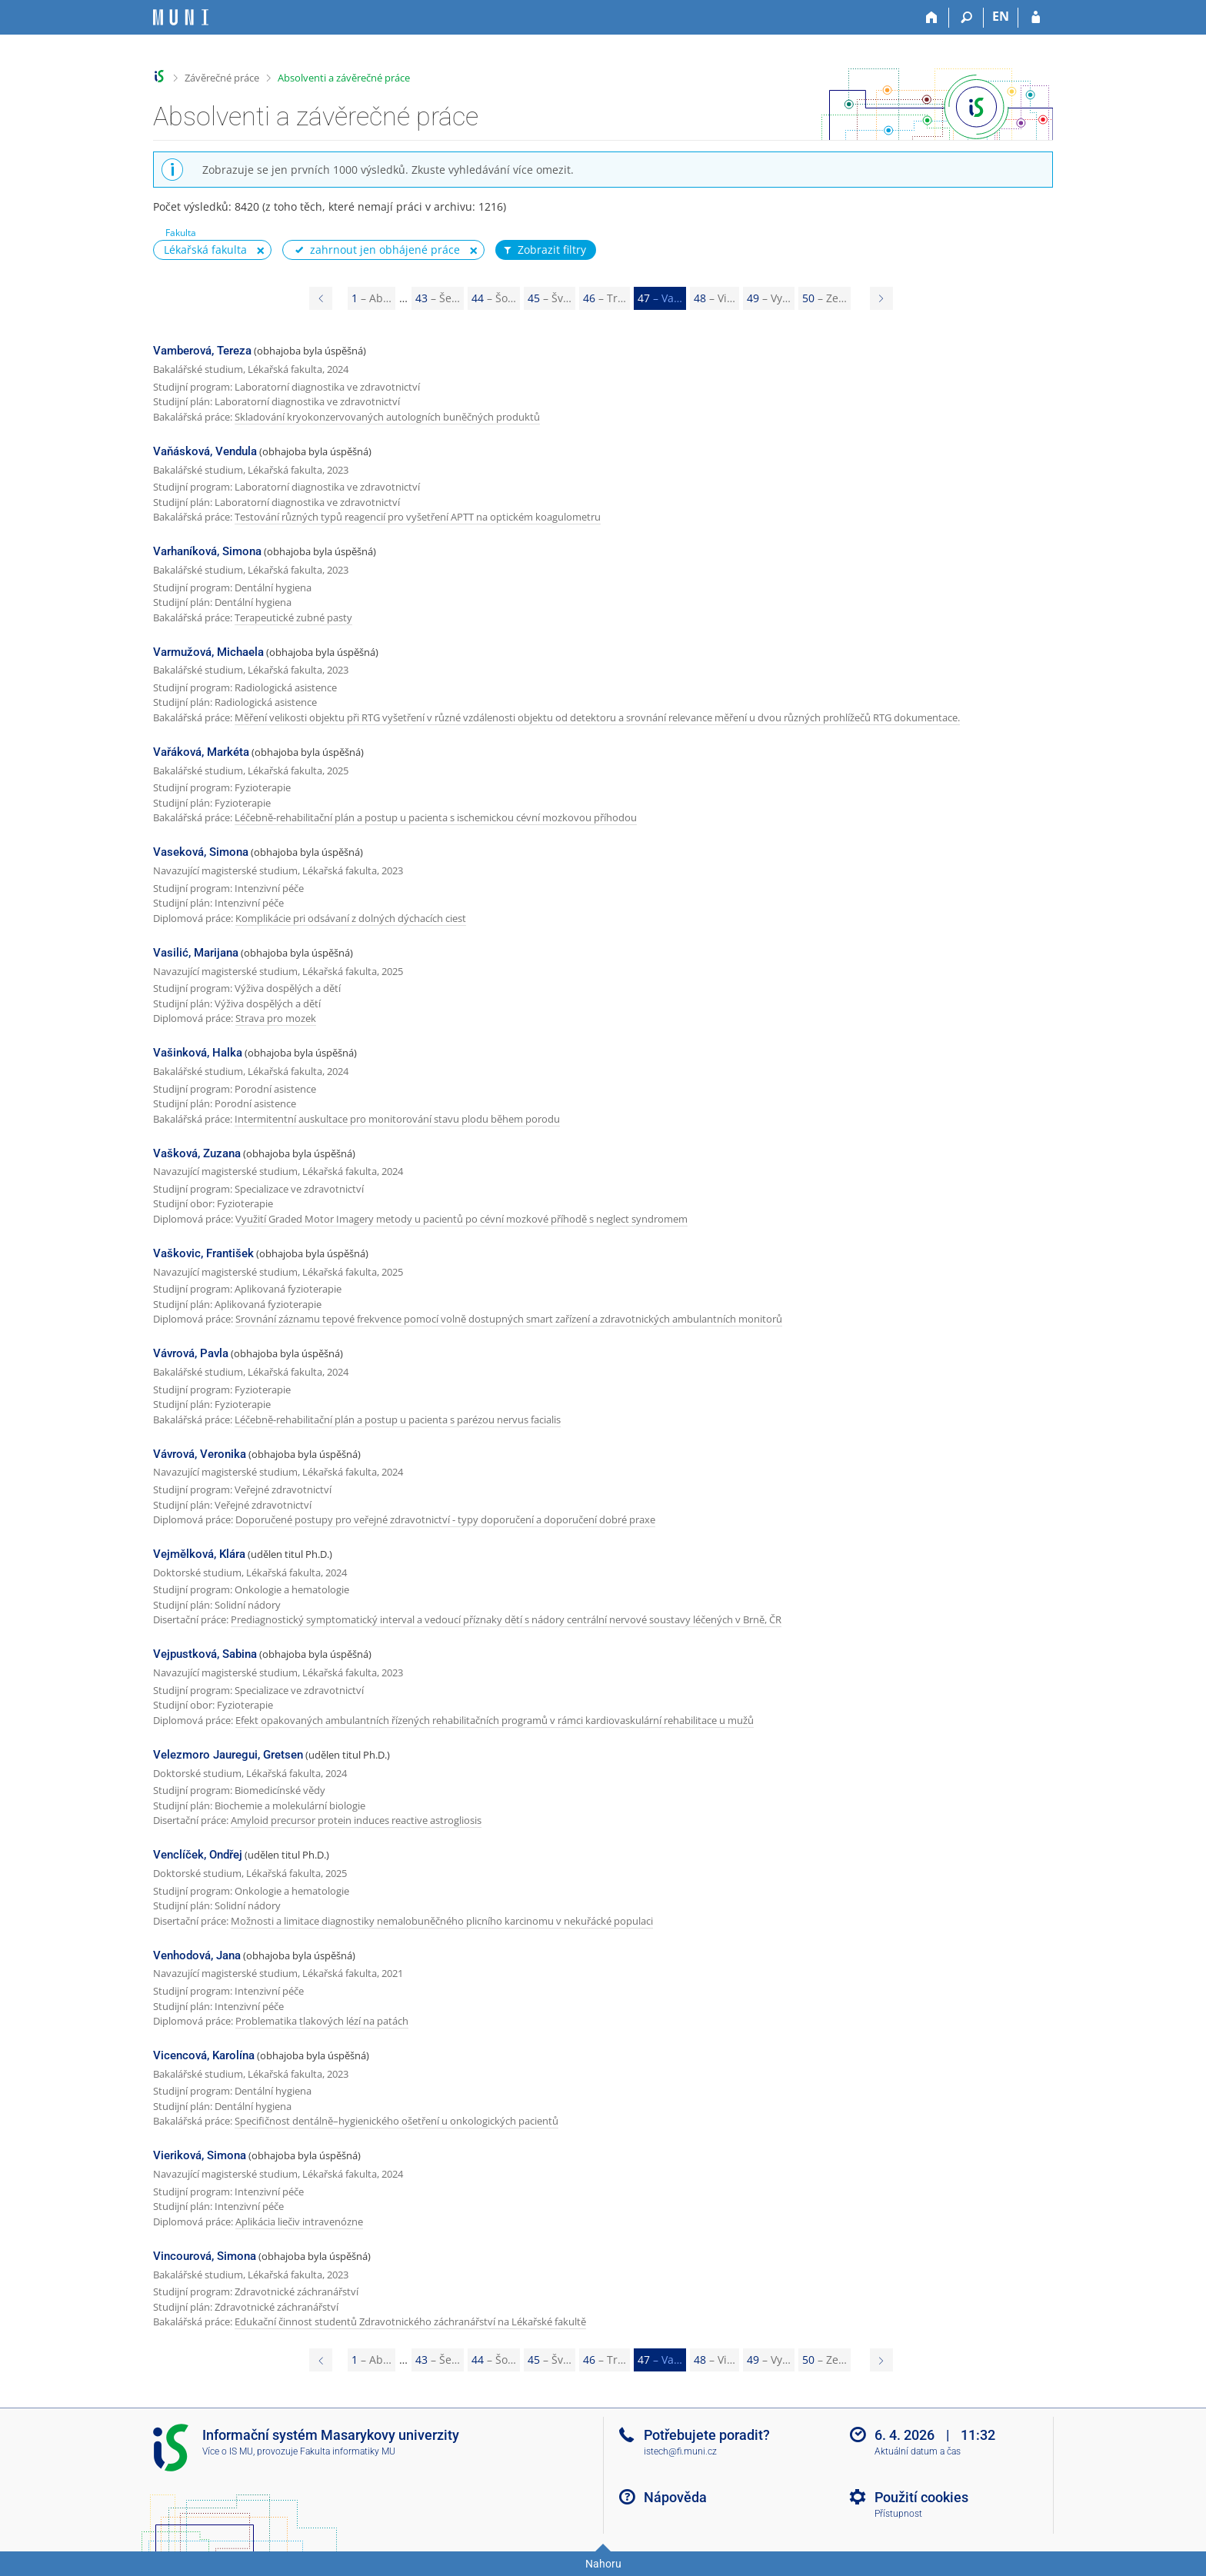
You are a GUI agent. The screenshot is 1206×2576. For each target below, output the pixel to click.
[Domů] (931, 18)
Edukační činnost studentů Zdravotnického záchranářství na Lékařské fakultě (410, 2321)
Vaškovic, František (203, 1253)
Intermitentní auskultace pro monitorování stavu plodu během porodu (397, 1119)
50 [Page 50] (824, 298)
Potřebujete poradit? (707, 2435)
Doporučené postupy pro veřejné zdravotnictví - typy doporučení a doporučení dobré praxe (445, 1519)
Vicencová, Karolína (204, 2055)
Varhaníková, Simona (207, 551)
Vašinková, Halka (197, 1053)
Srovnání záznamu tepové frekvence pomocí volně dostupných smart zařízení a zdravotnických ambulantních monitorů (508, 1319)
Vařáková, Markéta (201, 752)
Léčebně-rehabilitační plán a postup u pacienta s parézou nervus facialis (398, 1419)
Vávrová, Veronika (199, 1454)
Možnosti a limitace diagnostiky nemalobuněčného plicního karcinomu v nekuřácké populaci (442, 1921)
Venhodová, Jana (197, 1955)
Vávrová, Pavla (190, 1353)
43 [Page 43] (437, 298)
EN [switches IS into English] (1000, 16)
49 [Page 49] (769, 298)
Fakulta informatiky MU (347, 2451)
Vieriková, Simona (199, 2155)
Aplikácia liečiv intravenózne (299, 2221)
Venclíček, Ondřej (197, 1855)
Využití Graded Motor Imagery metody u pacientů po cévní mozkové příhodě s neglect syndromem (461, 1219)
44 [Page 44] (493, 298)
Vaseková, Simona (200, 852)
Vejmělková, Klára (199, 1554)
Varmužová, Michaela (208, 652)
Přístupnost (898, 2513)
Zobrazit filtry (543, 250)
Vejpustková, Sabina (205, 1654)
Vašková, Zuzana (197, 1153)
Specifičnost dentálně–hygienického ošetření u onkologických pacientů (396, 2121)
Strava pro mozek (275, 1018)
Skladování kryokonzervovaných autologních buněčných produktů (387, 417)
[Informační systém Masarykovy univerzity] (180, 17)
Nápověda (675, 2497)
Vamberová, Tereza (202, 351)
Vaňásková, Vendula (205, 451)
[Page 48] (881, 298)
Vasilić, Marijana (195, 953)
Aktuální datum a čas (918, 2451)
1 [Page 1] (371, 298)
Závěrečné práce (222, 78)
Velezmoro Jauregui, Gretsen (228, 1755)
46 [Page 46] (604, 298)
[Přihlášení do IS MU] (1035, 18)
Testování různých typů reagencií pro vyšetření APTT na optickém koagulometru (418, 517)
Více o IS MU (227, 2451)
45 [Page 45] (549, 298)
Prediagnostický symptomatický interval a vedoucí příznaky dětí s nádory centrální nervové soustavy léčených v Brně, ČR (506, 1619)
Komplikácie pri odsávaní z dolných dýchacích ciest (350, 918)
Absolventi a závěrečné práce (344, 78)
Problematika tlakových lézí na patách (321, 2021)
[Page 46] (320, 298)
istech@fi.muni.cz (680, 2451)
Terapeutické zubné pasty (293, 617)
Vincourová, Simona (204, 2256)
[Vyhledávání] (966, 18)
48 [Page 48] (714, 298)
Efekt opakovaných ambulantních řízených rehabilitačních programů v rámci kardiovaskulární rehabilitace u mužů (494, 1720)
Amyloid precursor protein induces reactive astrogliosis (356, 1820)
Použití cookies (921, 2497)
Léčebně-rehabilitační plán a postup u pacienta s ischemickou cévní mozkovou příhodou (436, 817)
